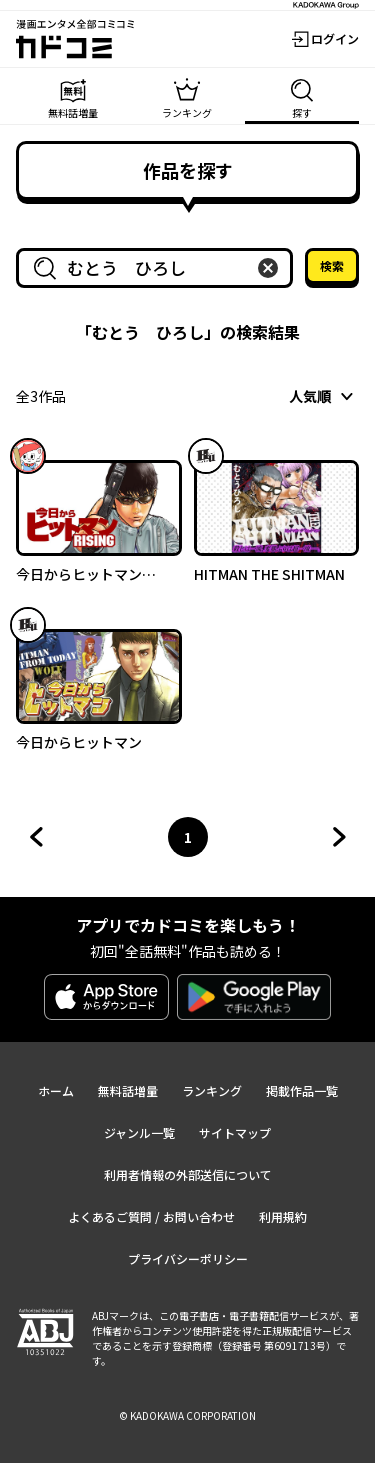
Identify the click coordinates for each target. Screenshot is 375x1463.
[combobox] (158, 268)
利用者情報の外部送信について (188, 1174)
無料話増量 (128, 1090)
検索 (332, 265)
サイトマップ (235, 1132)
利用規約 (283, 1216)
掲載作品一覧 (302, 1090)
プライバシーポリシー (188, 1258)
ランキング (212, 1090)
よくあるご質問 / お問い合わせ (151, 1216)
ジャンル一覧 (139, 1132)
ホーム (56, 1090)
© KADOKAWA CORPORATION (187, 1415)
